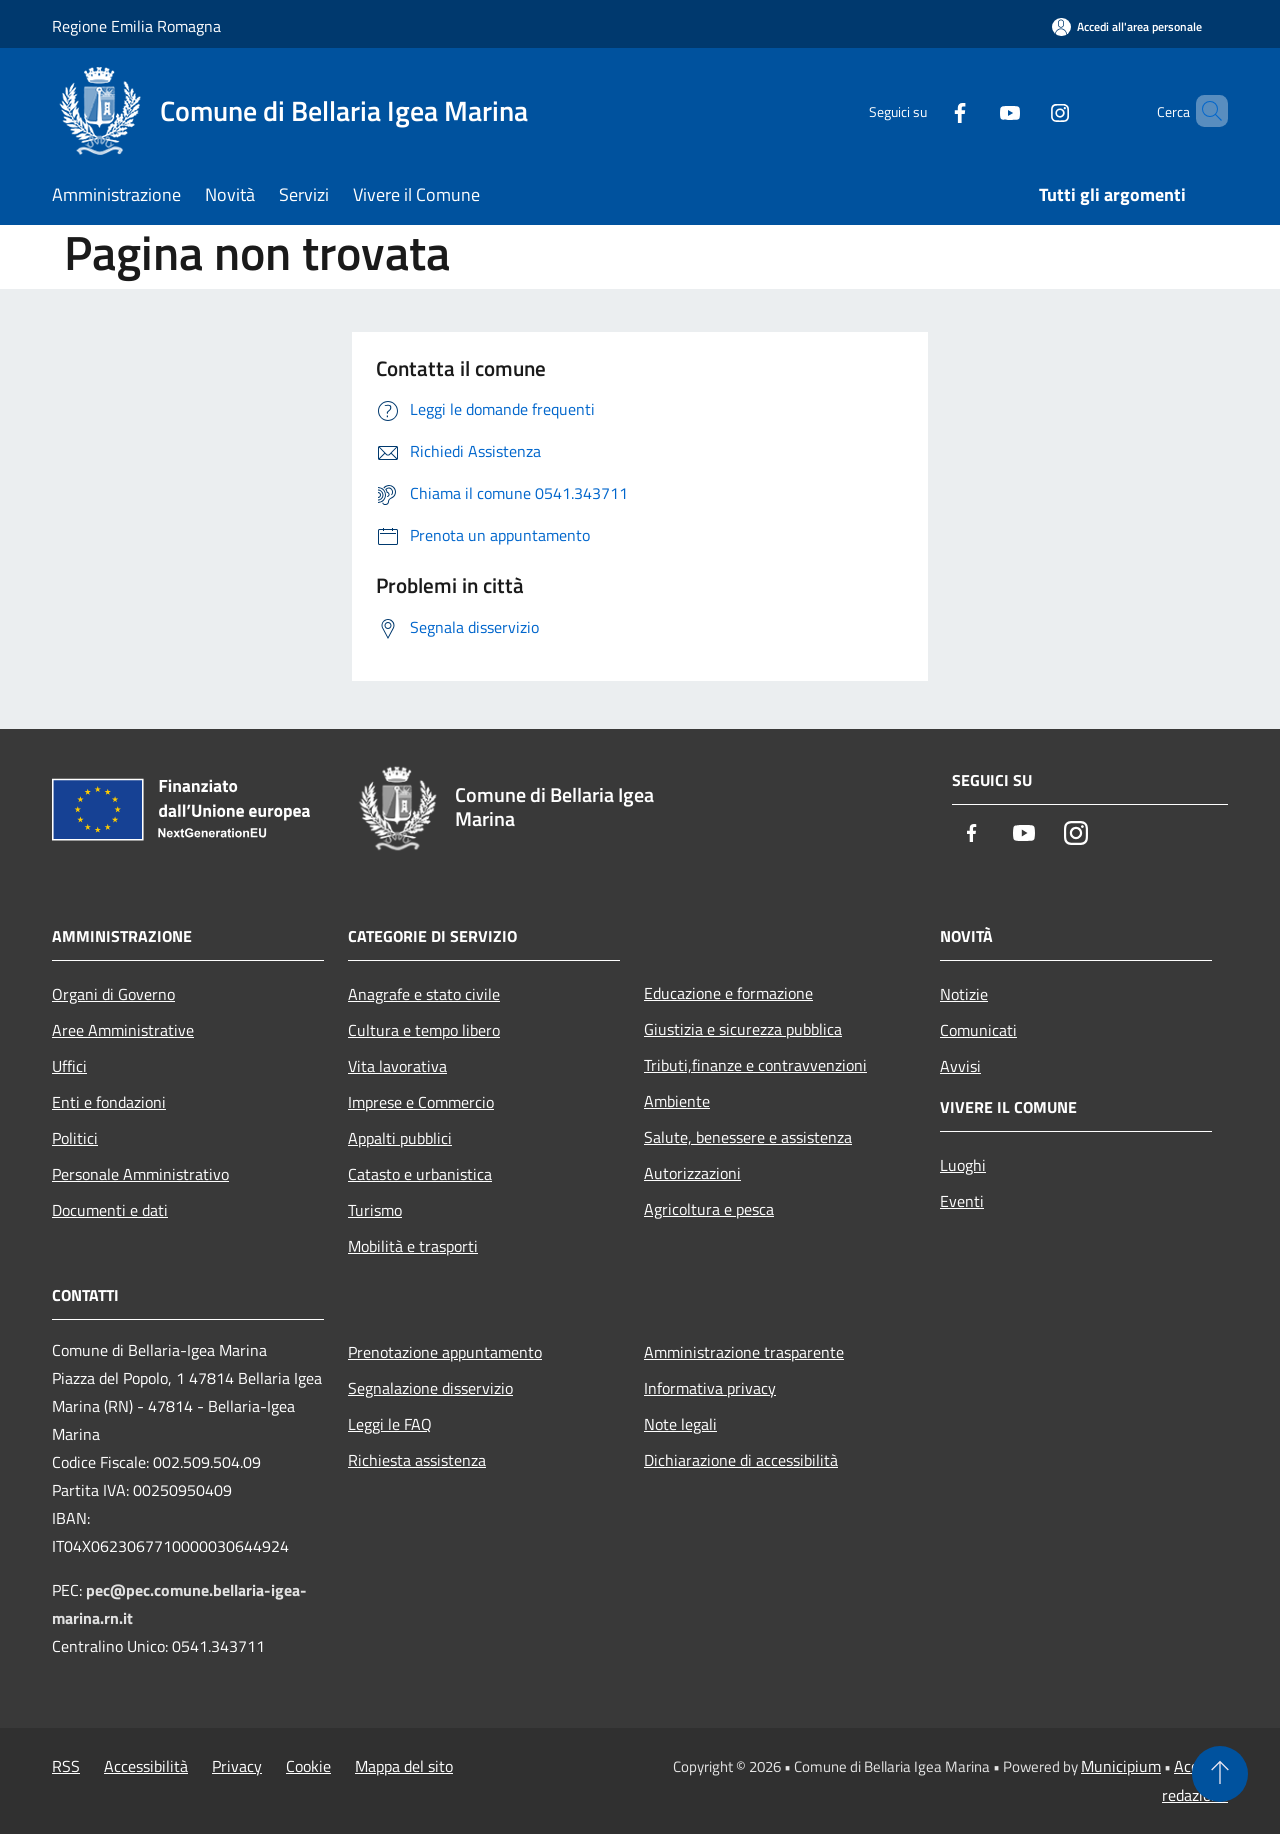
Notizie (964, 994)
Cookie (308, 1766)
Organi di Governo (113, 994)
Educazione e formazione (728, 993)
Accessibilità (146, 1766)
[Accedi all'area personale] (1127, 26)
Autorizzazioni (692, 1173)
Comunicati (978, 1030)
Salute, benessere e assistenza (748, 1137)
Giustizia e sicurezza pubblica (743, 1029)
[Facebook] (926, 110)
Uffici (69, 1066)
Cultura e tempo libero (424, 1030)
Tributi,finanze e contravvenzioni (755, 1065)
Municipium (1121, 1766)
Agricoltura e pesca (709, 1209)
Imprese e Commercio (421, 1102)
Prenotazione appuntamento (445, 1352)
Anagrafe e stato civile (424, 994)
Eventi (962, 1201)
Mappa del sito (404, 1766)
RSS (66, 1766)
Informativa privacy (710, 1388)
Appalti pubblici (400, 1138)
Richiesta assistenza (417, 1460)
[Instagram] (1026, 110)
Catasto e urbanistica (420, 1174)
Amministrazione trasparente (744, 1352)
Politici (75, 1138)
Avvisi (960, 1066)
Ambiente (677, 1101)
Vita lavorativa (397, 1066)
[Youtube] (976, 110)
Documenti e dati (110, 1210)
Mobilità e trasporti (413, 1246)
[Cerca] (1204, 111)
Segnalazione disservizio (430, 1388)
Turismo (375, 1210)
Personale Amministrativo (140, 1174)
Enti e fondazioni (109, 1102)
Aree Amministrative (123, 1030)
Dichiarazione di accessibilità (741, 1460)
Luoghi (963, 1165)
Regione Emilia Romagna (136, 26)
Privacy (237, 1766)
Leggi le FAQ (390, 1424)
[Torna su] (1220, 1774)
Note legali (680, 1424)
